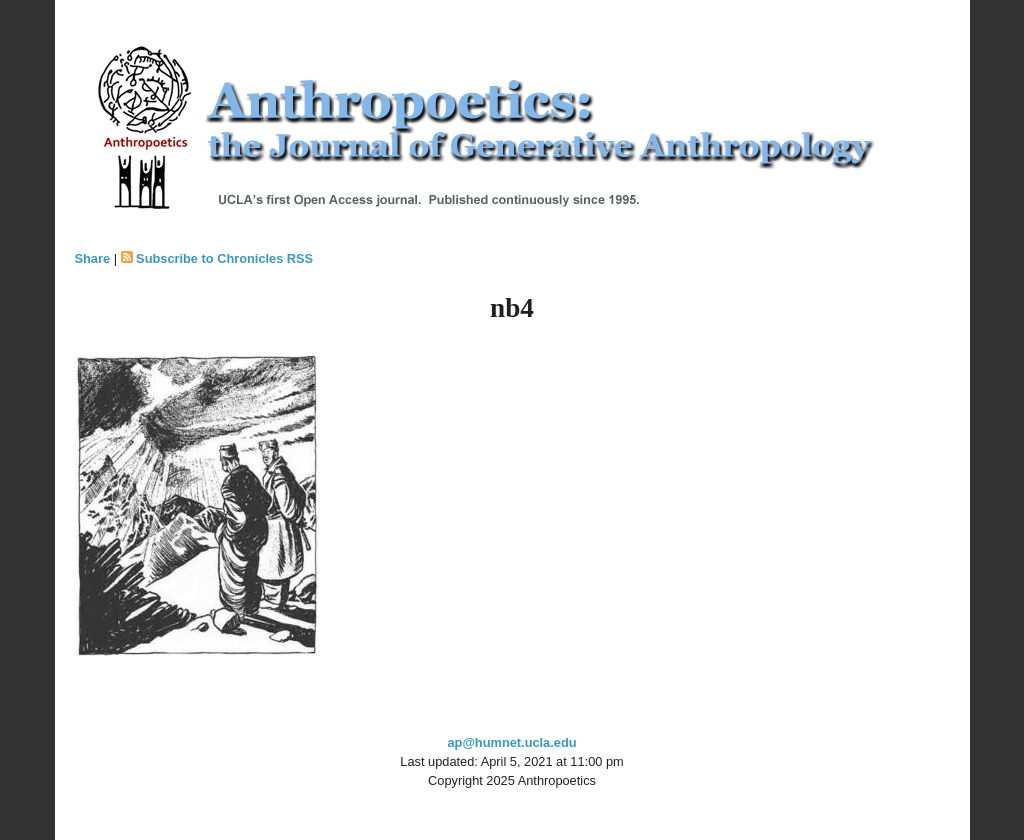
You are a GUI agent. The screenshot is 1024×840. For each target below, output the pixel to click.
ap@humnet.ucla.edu (511, 742)
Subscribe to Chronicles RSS (224, 258)
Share (93, 258)
